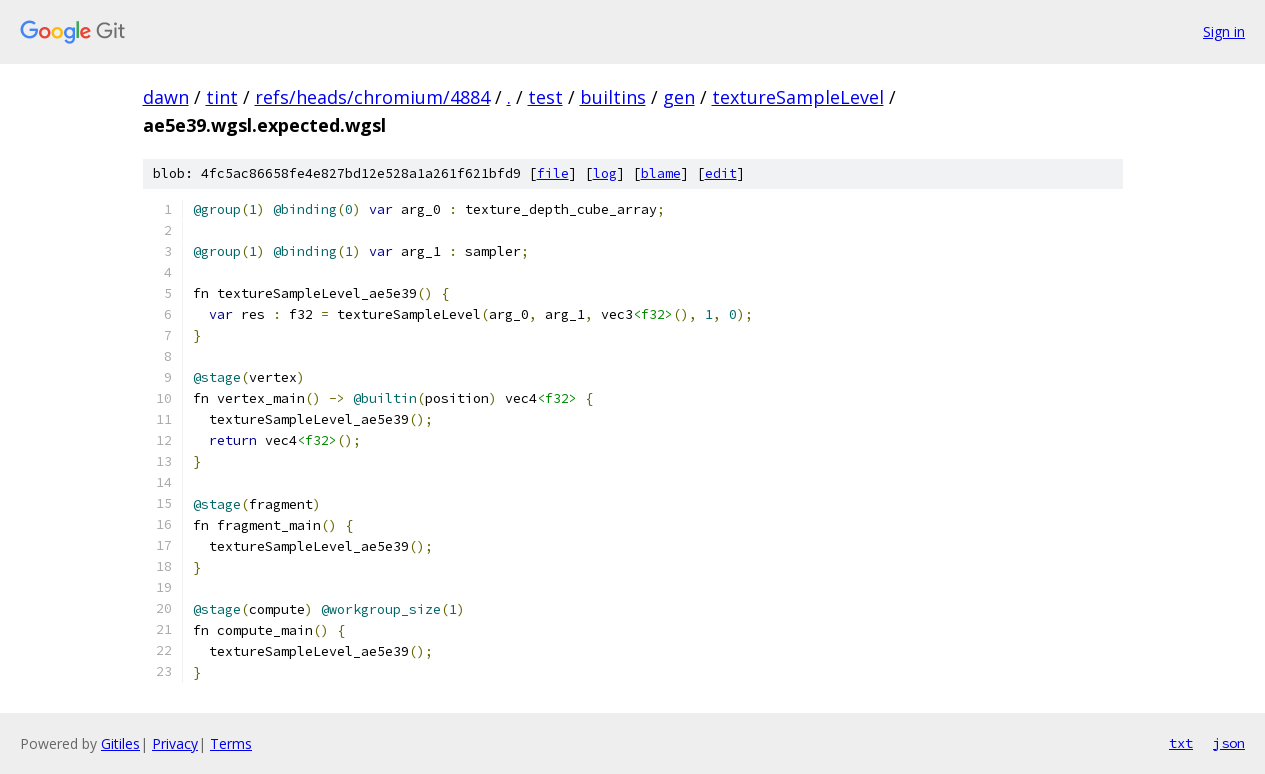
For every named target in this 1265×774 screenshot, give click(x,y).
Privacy (175, 743)
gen (679, 97)
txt (1181, 743)
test (545, 97)
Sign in (1224, 31)
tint (222, 97)
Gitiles (120, 743)
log (605, 173)
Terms (231, 743)
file (553, 173)
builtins (613, 97)
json (1229, 743)
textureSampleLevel (798, 97)
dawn (166, 97)
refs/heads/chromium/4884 (372, 97)
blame (661, 173)
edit (721, 173)
